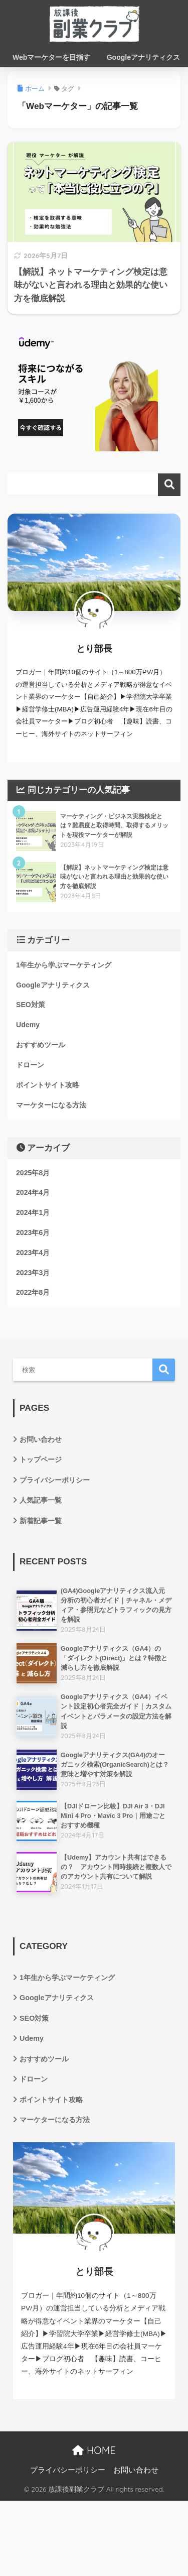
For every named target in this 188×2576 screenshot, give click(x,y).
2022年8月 (33, 1292)
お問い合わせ (41, 1439)
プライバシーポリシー (55, 1480)
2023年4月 (33, 1253)
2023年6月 (33, 1233)
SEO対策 (30, 1005)
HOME (93, 2450)
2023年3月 (33, 1273)
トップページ (41, 1459)
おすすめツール (40, 1045)
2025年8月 (33, 1173)
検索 (169, 484)
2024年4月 (33, 1192)
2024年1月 (33, 1212)
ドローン (30, 1065)
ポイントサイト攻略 (47, 1085)
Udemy (28, 1025)
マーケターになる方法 (51, 1105)
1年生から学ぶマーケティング (63, 965)
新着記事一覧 (41, 1521)
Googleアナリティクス (53, 985)
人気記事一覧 (41, 1500)
